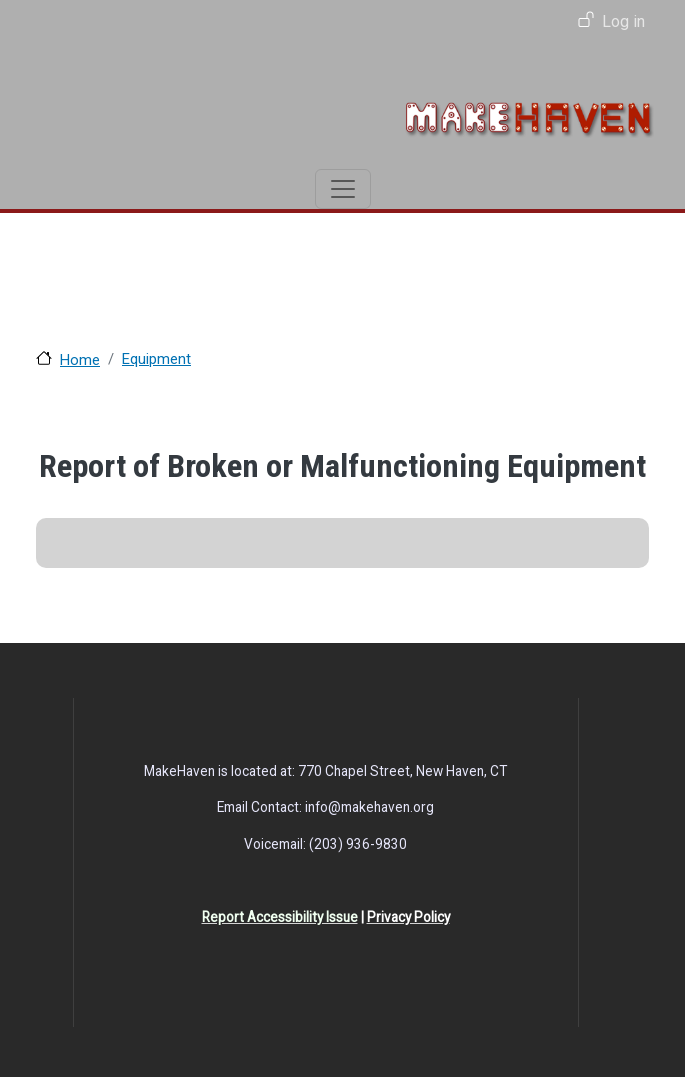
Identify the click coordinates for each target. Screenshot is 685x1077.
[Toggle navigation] (343, 189)
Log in (623, 21)
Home (80, 360)
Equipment (156, 359)
